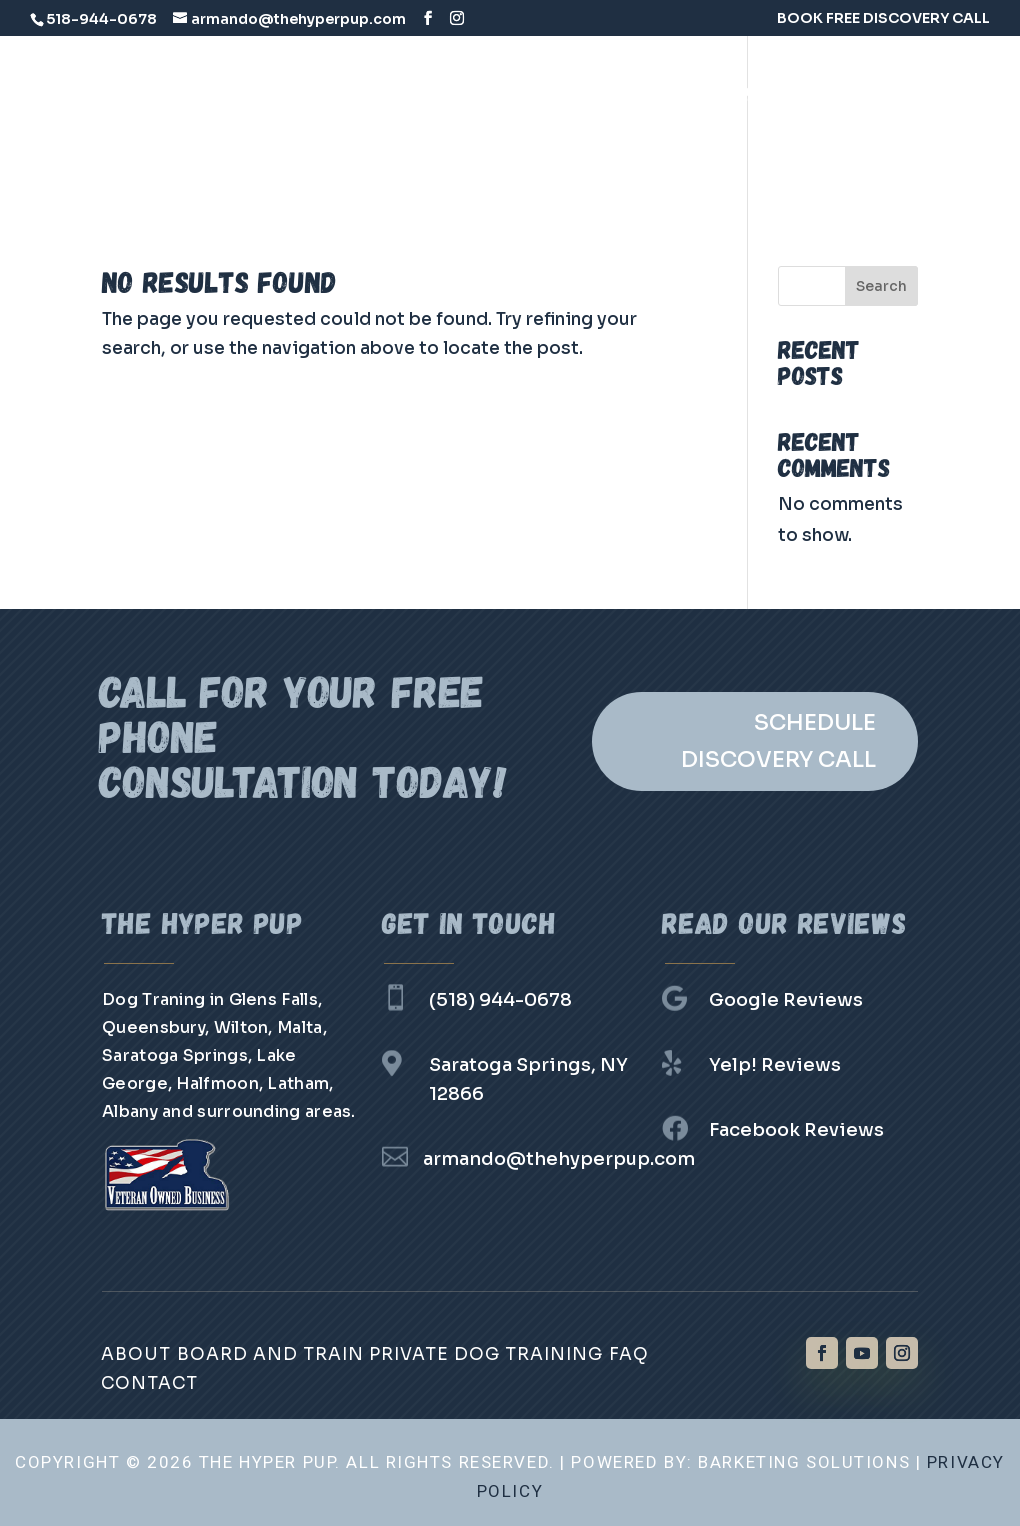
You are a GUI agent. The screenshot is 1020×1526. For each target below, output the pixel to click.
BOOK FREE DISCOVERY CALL (883, 19)
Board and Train (547, 93)
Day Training (339, 155)
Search (881, 286)
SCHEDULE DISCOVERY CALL (778, 741)
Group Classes (491, 155)
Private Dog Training (743, 93)
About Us (405, 93)
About (136, 1354)
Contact (686, 155)
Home (309, 93)
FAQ (604, 155)
